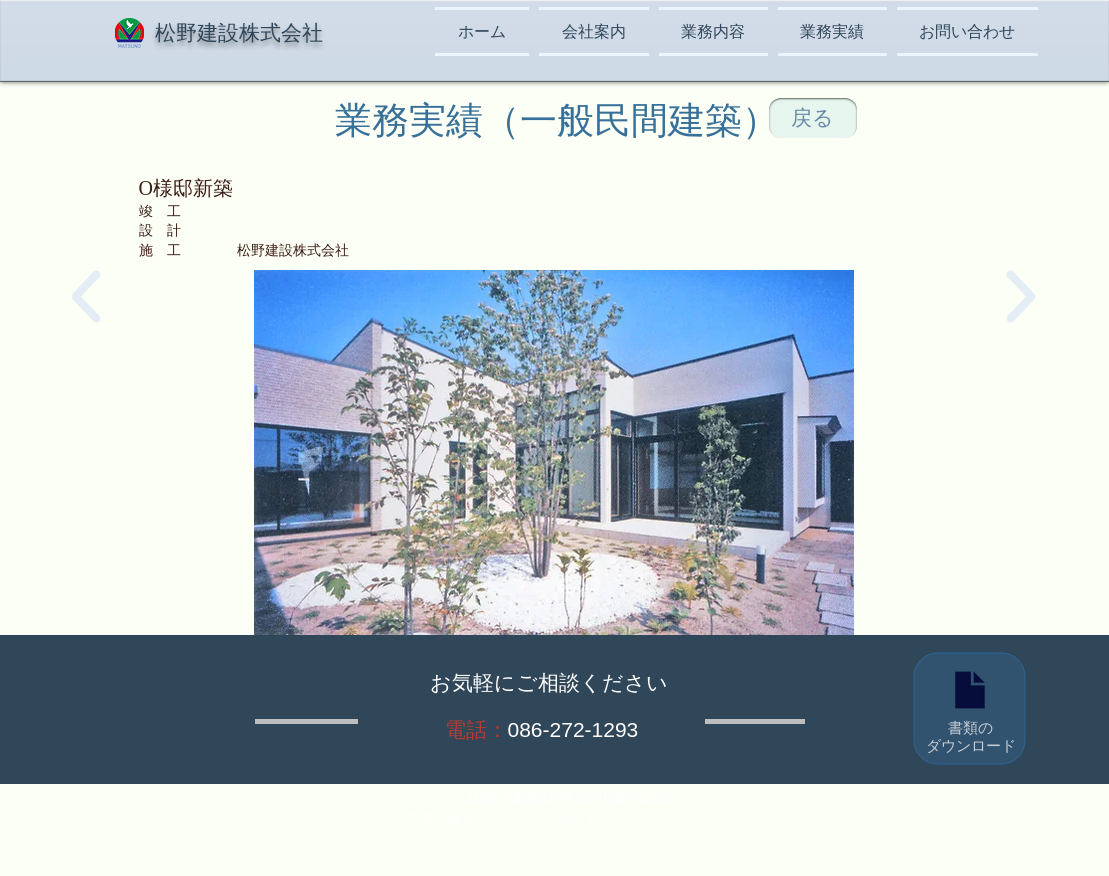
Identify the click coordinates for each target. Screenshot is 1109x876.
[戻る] (813, 118)
